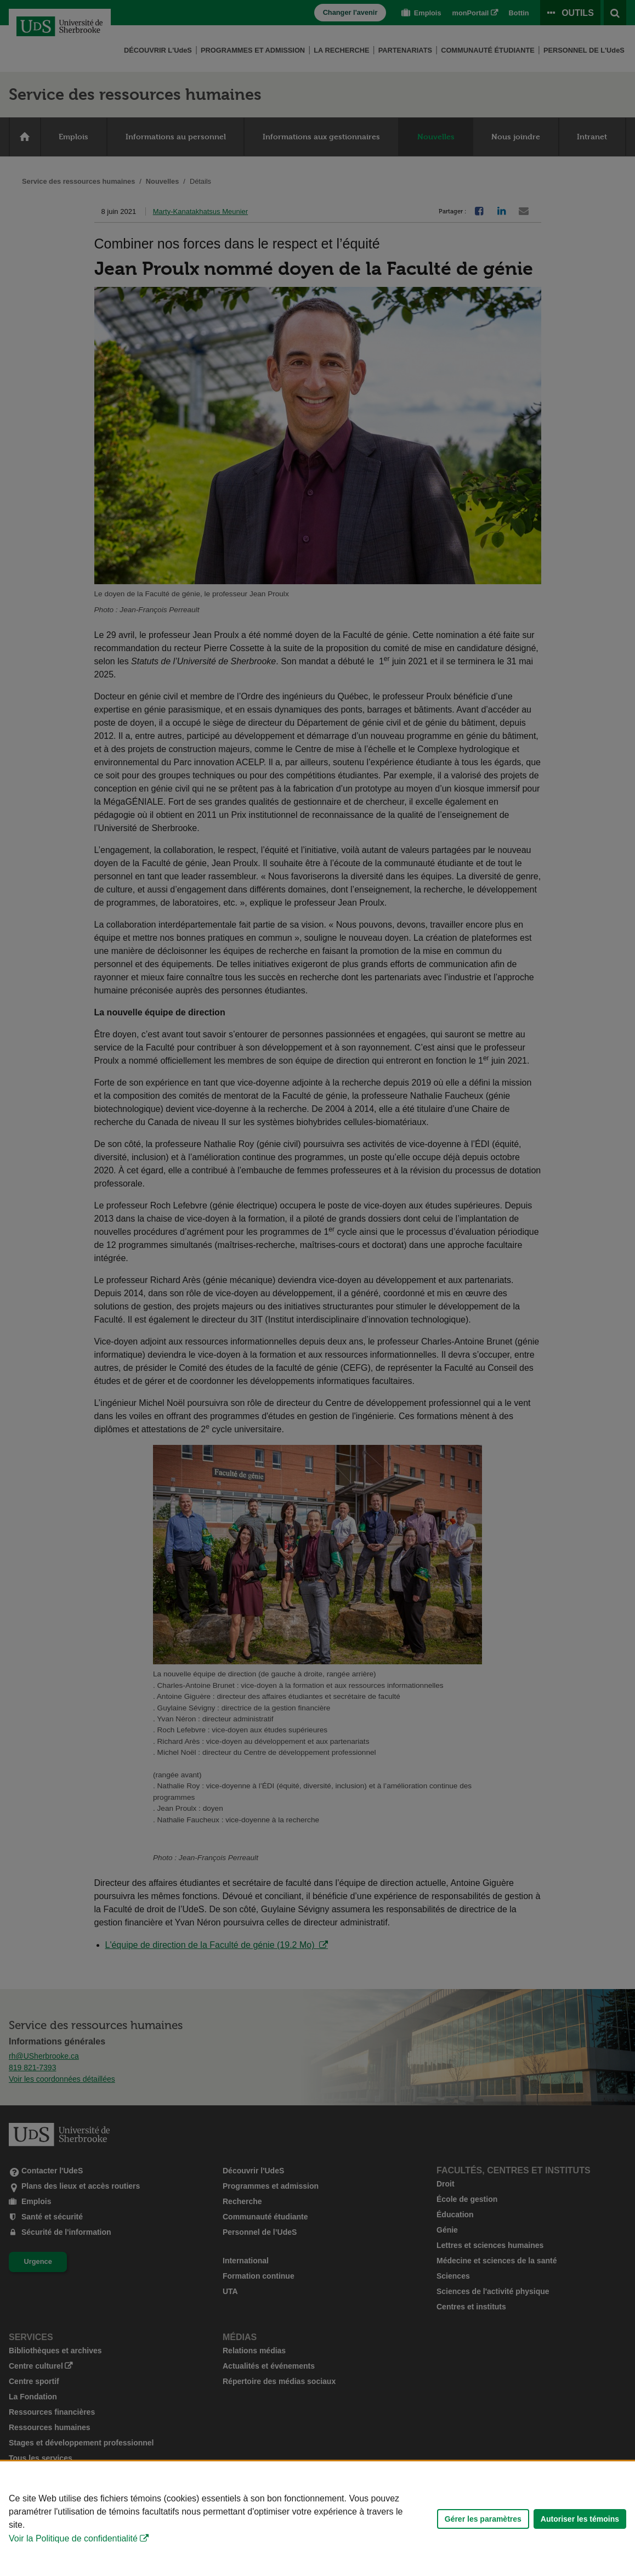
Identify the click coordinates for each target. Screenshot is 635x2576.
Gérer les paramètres (483, 2519)
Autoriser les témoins (580, 2519)
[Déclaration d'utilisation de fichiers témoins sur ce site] (317, 2518)
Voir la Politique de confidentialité (73, 2538)
